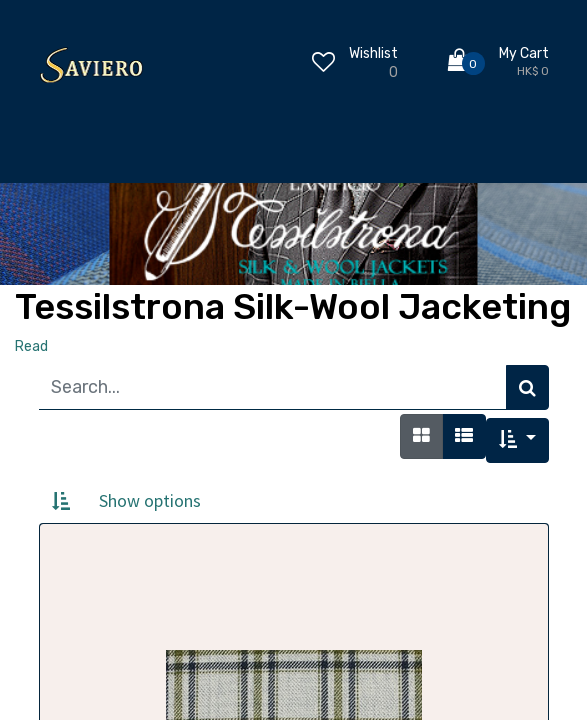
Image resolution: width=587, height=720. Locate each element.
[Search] (527, 387)
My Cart (524, 53)
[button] (517, 440)
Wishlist (373, 53)
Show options (150, 500)
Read (31, 346)
